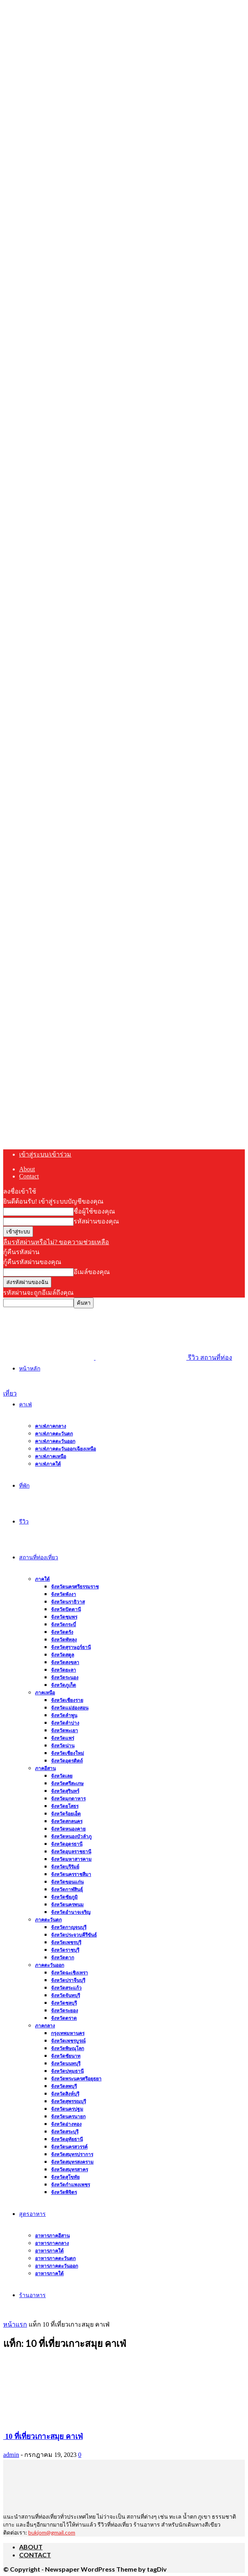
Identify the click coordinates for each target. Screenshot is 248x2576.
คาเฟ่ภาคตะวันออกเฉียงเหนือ (65, 1449)
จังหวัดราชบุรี (65, 1950)
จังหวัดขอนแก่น (67, 1882)
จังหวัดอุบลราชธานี (71, 1852)
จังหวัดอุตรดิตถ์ (67, 1761)
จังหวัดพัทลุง (64, 1640)
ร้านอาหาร (32, 2295)
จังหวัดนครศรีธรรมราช (75, 1587)
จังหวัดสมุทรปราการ (72, 2154)
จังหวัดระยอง (64, 2010)
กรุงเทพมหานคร (67, 2033)
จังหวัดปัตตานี (66, 1609)
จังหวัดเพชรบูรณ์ (68, 2041)
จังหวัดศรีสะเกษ (67, 1783)
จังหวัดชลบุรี (64, 2003)
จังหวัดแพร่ (62, 1738)
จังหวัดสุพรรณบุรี (68, 2101)
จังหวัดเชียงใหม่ (67, 1753)
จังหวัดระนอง (64, 1677)
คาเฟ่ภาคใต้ (48, 1464)
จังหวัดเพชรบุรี (66, 1942)
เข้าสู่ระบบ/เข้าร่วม (45, 1154)
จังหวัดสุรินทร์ (65, 1791)
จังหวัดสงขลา (65, 1662)
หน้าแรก (15, 2324)
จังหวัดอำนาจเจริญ (70, 1912)
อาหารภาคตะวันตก (55, 2258)
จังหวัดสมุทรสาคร (69, 2169)
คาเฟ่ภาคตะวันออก (55, 1441)
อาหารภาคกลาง (52, 2243)
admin (11, 2454)
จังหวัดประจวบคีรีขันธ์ (74, 1935)
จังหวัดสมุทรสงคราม (72, 2162)
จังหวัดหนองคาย (68, 1829)
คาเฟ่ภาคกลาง (50, 1426)
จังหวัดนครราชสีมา (71, 1874)
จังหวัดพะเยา (64, 1730)
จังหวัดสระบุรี (64, 2132)
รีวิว (24, 1521)
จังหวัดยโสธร (64, 1806)
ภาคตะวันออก (49, 1965)
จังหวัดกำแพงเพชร (70, 2185)
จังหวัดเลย (61, 1776)
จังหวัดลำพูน (64, 1715)
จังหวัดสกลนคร (66, 1821)
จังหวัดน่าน (62, 1746)
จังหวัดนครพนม (67, 1904)
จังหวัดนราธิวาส (68, 1602)
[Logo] (49, 1357)
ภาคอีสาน (45, 1768)
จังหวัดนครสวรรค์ (69, 2147)
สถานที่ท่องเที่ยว (38, 1557)
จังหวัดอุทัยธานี (67, 2139)
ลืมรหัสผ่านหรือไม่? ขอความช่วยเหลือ (56, 1242)
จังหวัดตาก (62, 1957)
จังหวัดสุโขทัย (65, 2177)
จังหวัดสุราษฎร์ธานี (71, 1647)
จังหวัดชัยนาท (65, 2056)
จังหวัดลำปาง (65, 1723)
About (27, 1169)
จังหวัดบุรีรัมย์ (65, 1867)
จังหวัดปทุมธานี (67, 2071)
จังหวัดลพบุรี (64, 2086)
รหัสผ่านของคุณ (96, 1221)
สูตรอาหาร (32, 2213)
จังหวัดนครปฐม (67, 2109)
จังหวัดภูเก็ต (63, 1685)
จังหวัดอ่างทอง (66, 2124)
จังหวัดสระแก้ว (66, 1988)
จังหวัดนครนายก (68, 2116)
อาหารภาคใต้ (49, 2251)
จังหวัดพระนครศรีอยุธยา (76, 2079)
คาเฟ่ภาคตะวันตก (54, 1434)
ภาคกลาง (45, 2026)
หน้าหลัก (29, 1368)
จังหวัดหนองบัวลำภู (71, 1836)
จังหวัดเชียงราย (67, 1700)
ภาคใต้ (42, 1579)
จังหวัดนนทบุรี (65, 2063)
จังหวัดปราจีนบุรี (68, 1980)
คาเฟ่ (25, 1404)
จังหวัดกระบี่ (63, 1624)
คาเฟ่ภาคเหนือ (50, 1456)
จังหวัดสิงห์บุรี (65, 2094)
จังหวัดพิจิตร (64, 2192)
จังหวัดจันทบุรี (65, 1995)
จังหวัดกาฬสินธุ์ (67, 1889)
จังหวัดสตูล (62, 1655)
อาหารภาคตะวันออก (56, 2266)
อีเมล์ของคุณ (92, 1271)
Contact (29, 1176)
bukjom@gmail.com (51, 2532)
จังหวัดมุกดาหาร (68, 1799)
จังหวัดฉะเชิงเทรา (69, 1973)
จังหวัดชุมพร (64, 1617)
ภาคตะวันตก (48, 1920)
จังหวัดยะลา (63, 1670)
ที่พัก (24, 1485)
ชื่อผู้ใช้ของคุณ (94, 1211)
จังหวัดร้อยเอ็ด (66, 1814)
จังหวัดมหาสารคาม (71, 1859)
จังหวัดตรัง (62, 1632)
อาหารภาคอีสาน (52, 2236)
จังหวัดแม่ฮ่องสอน (69, 1708)
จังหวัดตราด (64, 2018)
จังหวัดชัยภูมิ (64, 1897)
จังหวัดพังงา (63, 1594)
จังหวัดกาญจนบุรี (68, 1927)
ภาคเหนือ (45, 1693)
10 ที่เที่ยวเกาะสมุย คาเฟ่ (43, 2436)
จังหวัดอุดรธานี (66, 1844)
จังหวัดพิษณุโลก (67, 2048)
